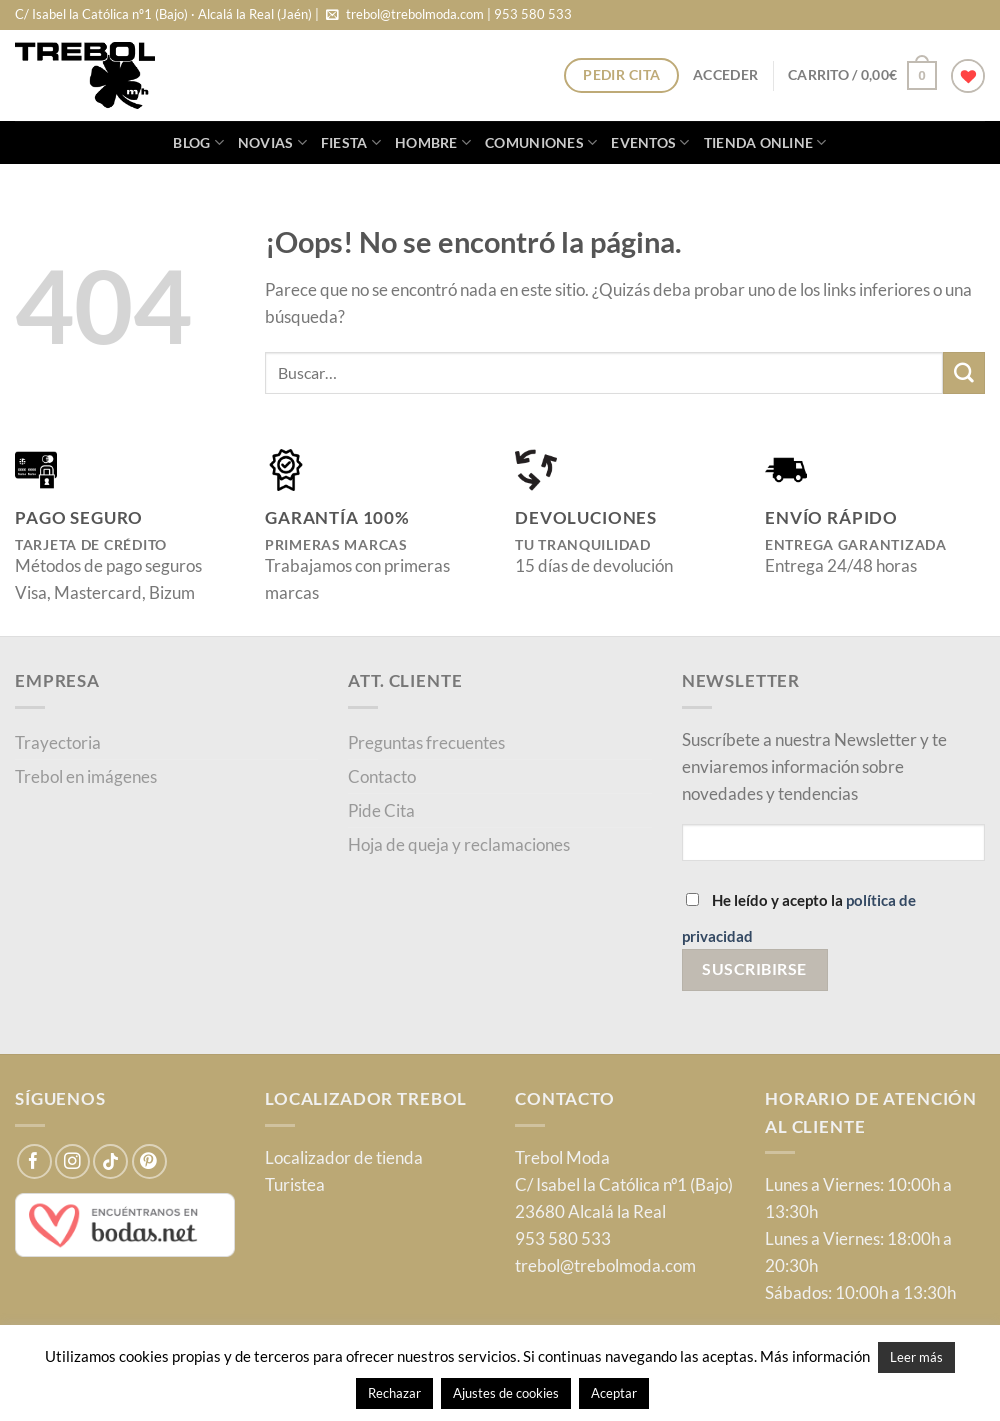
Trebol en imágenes (86, 776)
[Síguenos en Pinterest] (149, 1161)
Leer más (916, 1357)
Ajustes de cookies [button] (506, 1393)
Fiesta (351, 142)
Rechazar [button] (394, 1393)
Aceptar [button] (614, 1393)
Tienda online (765, 142)
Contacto (382, 776)
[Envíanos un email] (332, 15)
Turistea (295, 1184)
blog (198, 142)
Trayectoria (58, 742)
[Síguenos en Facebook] (34, 1161)
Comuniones (541, 142)
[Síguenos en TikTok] (110, 1161)
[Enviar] (964, 372)
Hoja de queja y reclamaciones (459, 844)
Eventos (650, 142)
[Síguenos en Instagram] (72, 1161)
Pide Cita (381, 810)
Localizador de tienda (344, 1157)
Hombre (433, 142)
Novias (272, 142)
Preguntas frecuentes (426, 742)
